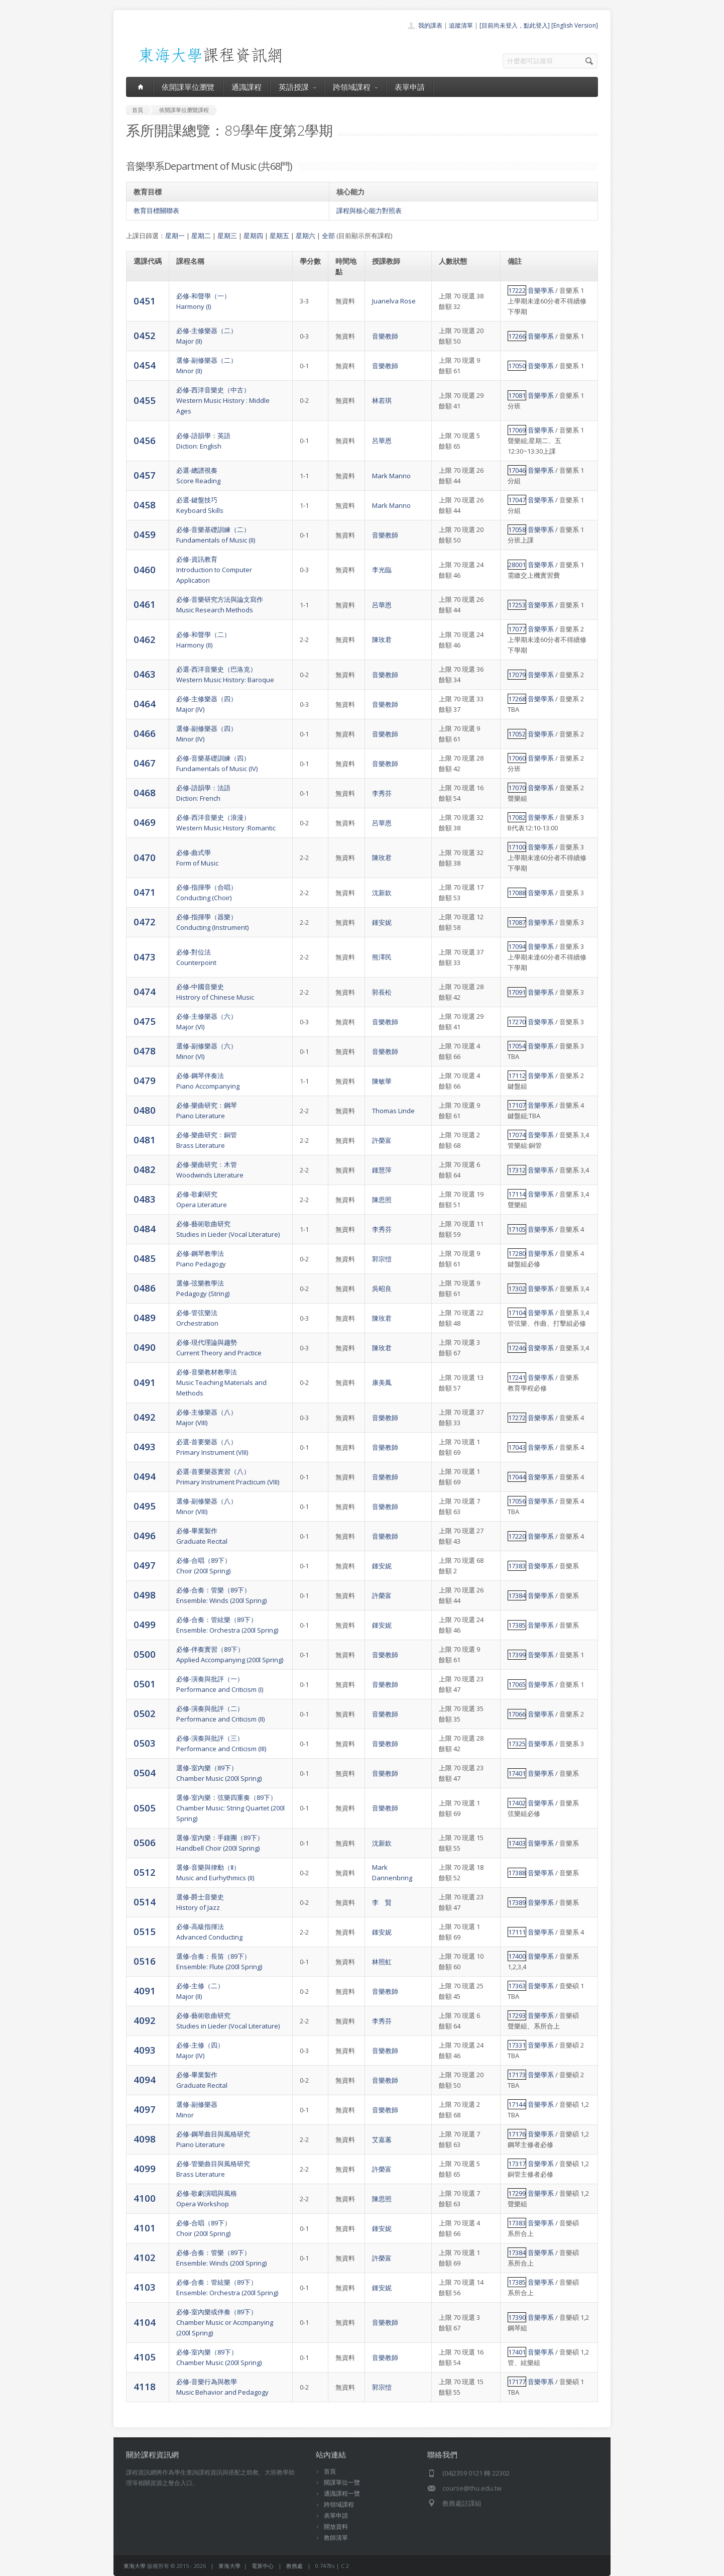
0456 (145, 440)
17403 (517, 1843)
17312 (517, 1169)
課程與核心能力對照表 (369, 210)
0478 (145, 1050)
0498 (145, 1594)
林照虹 (382, 1961)
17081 (517, 395)
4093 (145, 2050)
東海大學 (135, 2565)
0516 (145, 1961)
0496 (145, 1535)
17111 (517, 1932)
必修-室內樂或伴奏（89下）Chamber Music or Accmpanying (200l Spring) (224, 2322)
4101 (145, 2227)
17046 (517, 470)
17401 (517, 1773)
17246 (517, 1347)
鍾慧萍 (382, 1169)
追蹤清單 (461, 25)
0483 (145, 1199)
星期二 (201, 235)
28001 (517, 564)
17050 (517, 365)
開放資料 (336, 2526)
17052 (517, 733)
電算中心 (263, 2565)
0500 (145, 1654)
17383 (517, 1565)
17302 (517, 1288)
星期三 (227, 235)
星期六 (305, 235)
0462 (145, 639)
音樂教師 (385, 336)
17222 (517, 290)
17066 (517, 1714)
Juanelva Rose (394, 300)
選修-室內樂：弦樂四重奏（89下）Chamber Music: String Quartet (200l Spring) (230, 1808)
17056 (517, 1501)
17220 (517, 1536)
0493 (145, 1446)
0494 (145, 1476)
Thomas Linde (393, 1110)
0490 (145, 1347)
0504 (145, 1772)
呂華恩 (382, 440)
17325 (517, 1743)
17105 (517, 1229)
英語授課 (297, 87)
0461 (145, 604)
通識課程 (246, 87)
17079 (517, 674)
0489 (145, 1317)
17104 (517, 1312)
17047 (517, 499)
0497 (145, 1565)
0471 (145, 892)
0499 (145, 1624)
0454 (145, 365)
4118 (145, 2386)
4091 (145, 1990)
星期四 (253, 235)
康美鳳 (382, 1382)
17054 (517, 1045)
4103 (145, 2287)
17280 (517, 1253)
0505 (145, 1807)
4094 (145, 2079)
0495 (145, 1505)
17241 (517, 1377)
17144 (517, 2104)
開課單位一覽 (342, 2482)
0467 (145, 763)
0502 (145, 1713)
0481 (145, 1139)
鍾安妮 (382, 922)
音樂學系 (541, 290)
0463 (145, 674)
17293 (517, 2015)
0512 (145, 1872)
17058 (517, 529)
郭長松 (382, 992)
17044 (517, 1476)
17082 (517, 817)
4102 (145, 2257)
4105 (145, 2356)
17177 (517, 2381)
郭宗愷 (382, 1258)
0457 (145, 475)
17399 (517, 1654)
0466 (145, 733)
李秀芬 (382, 793)
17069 (517, 430)
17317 (517, 2163)
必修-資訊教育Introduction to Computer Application (214, 570)
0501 (145, 1683)
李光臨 (382, 569)
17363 (517, 1985)
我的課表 (430, 25)
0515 (145, 1931)
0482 (145, 1169)
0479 (145, 1080)
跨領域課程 (355, 87)
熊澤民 (382, 956)
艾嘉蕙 (382, 2139)
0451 (145, 300)
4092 (145, 2020)
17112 (517, 1075)
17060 (517, 758)
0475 (145, 1021)
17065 (517, 1684)
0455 (145, 400)
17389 (517, 1902)
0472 (145, 921)
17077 (517, 628)
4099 (145, 2168)
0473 (145, 956)
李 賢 (382, 1902)
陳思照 (382, 1199)
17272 (517, 1417)
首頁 (330, 2471)
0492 (145, 1417)
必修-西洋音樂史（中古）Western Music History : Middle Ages (223, 400)
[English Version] (574, 25)
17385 (517, 1625)
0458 (145, 504)
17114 (517, 1194)
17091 (517, 992)
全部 (328, 235)
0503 (145, 1743)
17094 (517, 946)
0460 (145, 569)
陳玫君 (382, 639)
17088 (517, 892)
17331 (517, 2045)
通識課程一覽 (342, 2493)
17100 (517, 846)
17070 (517, 787)
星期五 (279, 235)
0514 (145, 1901)
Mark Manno (391, 475)
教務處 (294, 2565)
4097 (145, 2109)
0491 (145, 1382)
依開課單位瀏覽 (188, 87)
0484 (145, 1228)
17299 (517, 2193)
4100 (145, 2198)
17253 (517, 604)
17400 (517, 1956)
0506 (145, 1842)
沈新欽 (382, 892)
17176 (517, 2133)
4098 (145, 2138)
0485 (145, 1258)
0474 (145, 991)
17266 (517, 336)
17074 (517, 1134)
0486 (145, 1287)
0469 (145, 822)
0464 (145, 703)
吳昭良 (382, 1288)
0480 (145, 1110)
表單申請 (410, 87)
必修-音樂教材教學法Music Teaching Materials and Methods (221, 1382)
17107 (517, 1105)
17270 (517, 1021)
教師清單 (336, 2537)
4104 (145, 2322)
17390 (517, 2317)
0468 (145, 792)
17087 (517, 922)
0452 (145, 335)
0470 (145, 857)
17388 (517, 1872)
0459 (145, 534)
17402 (517, 1802)
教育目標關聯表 (156, 210)
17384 (517, 1595)
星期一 (175, 235)
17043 (517, 1447)
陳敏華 (382, 1081)
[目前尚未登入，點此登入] (514, 25)
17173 (517, 2074)
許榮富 (382, 1140)
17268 (517, 698)
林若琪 (382, 400)
